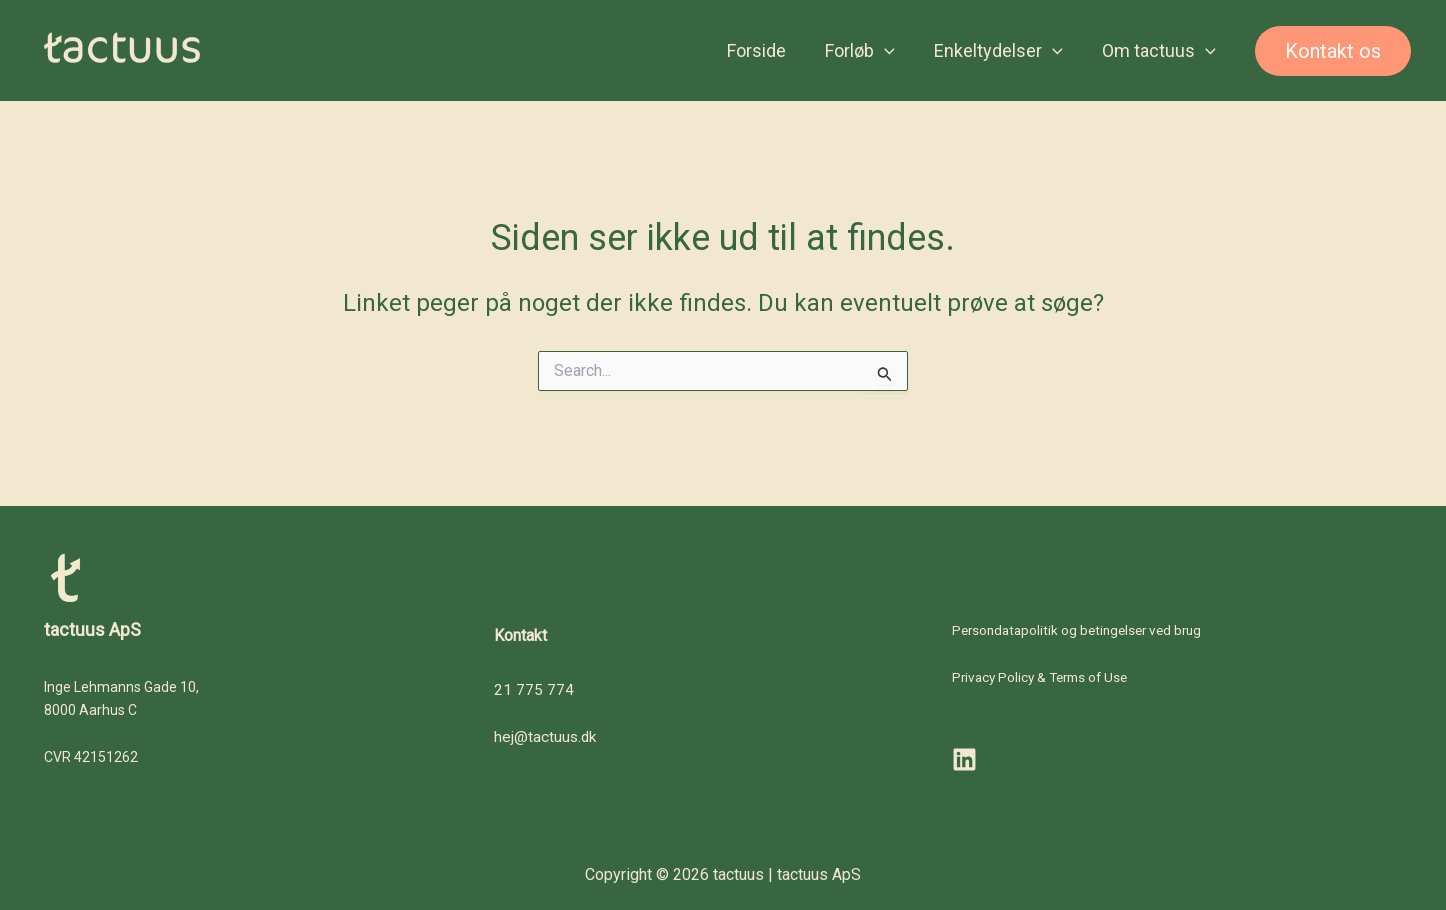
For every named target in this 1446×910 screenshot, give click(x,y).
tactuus (267, 54)
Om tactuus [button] (1160, 55)
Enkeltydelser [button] (1002, 55)
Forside (767, 54)
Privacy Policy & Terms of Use (1045, 678)
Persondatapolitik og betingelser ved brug (1083, 630)
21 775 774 (534, 690)
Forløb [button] (868, 55)
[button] (892, 55)
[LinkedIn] (964, 760)
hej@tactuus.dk (546, 736)
